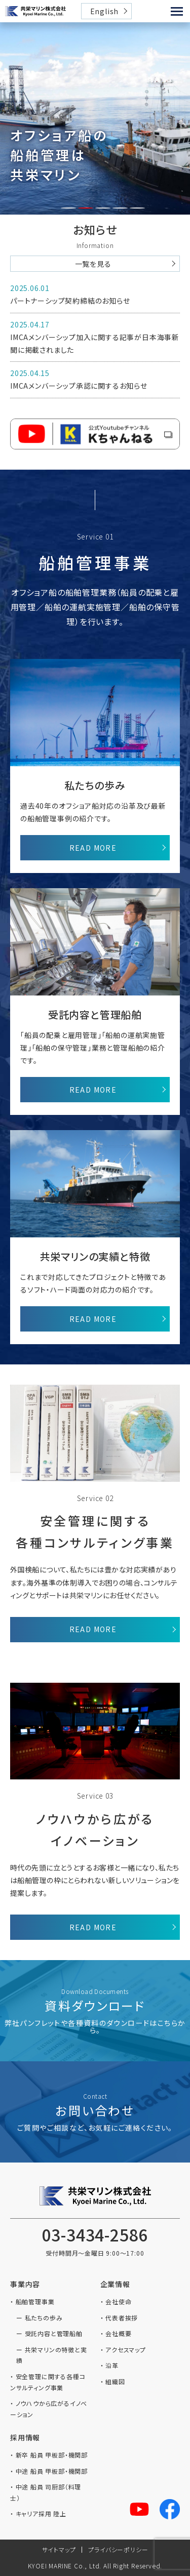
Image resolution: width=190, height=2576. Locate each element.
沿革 (112, 2365)
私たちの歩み (44, 2317)
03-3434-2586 (95, 2234)
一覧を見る (93, 264)
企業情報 (115, 2284)
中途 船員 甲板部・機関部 (52, 2471)
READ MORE (93, 848)
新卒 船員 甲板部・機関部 (52, 2454)
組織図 (115, 2381)
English (104, 11)
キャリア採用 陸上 (41, 2513)
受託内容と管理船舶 (54, 2333)
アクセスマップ (125, 2349)
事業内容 (25, 2284)
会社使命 (118, 2301)
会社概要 (118, 2333)
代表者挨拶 (121, 2317)
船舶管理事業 (35, 2301)
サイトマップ (59, 2549)
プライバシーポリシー (118, 2549)
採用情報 (25, 2437)
